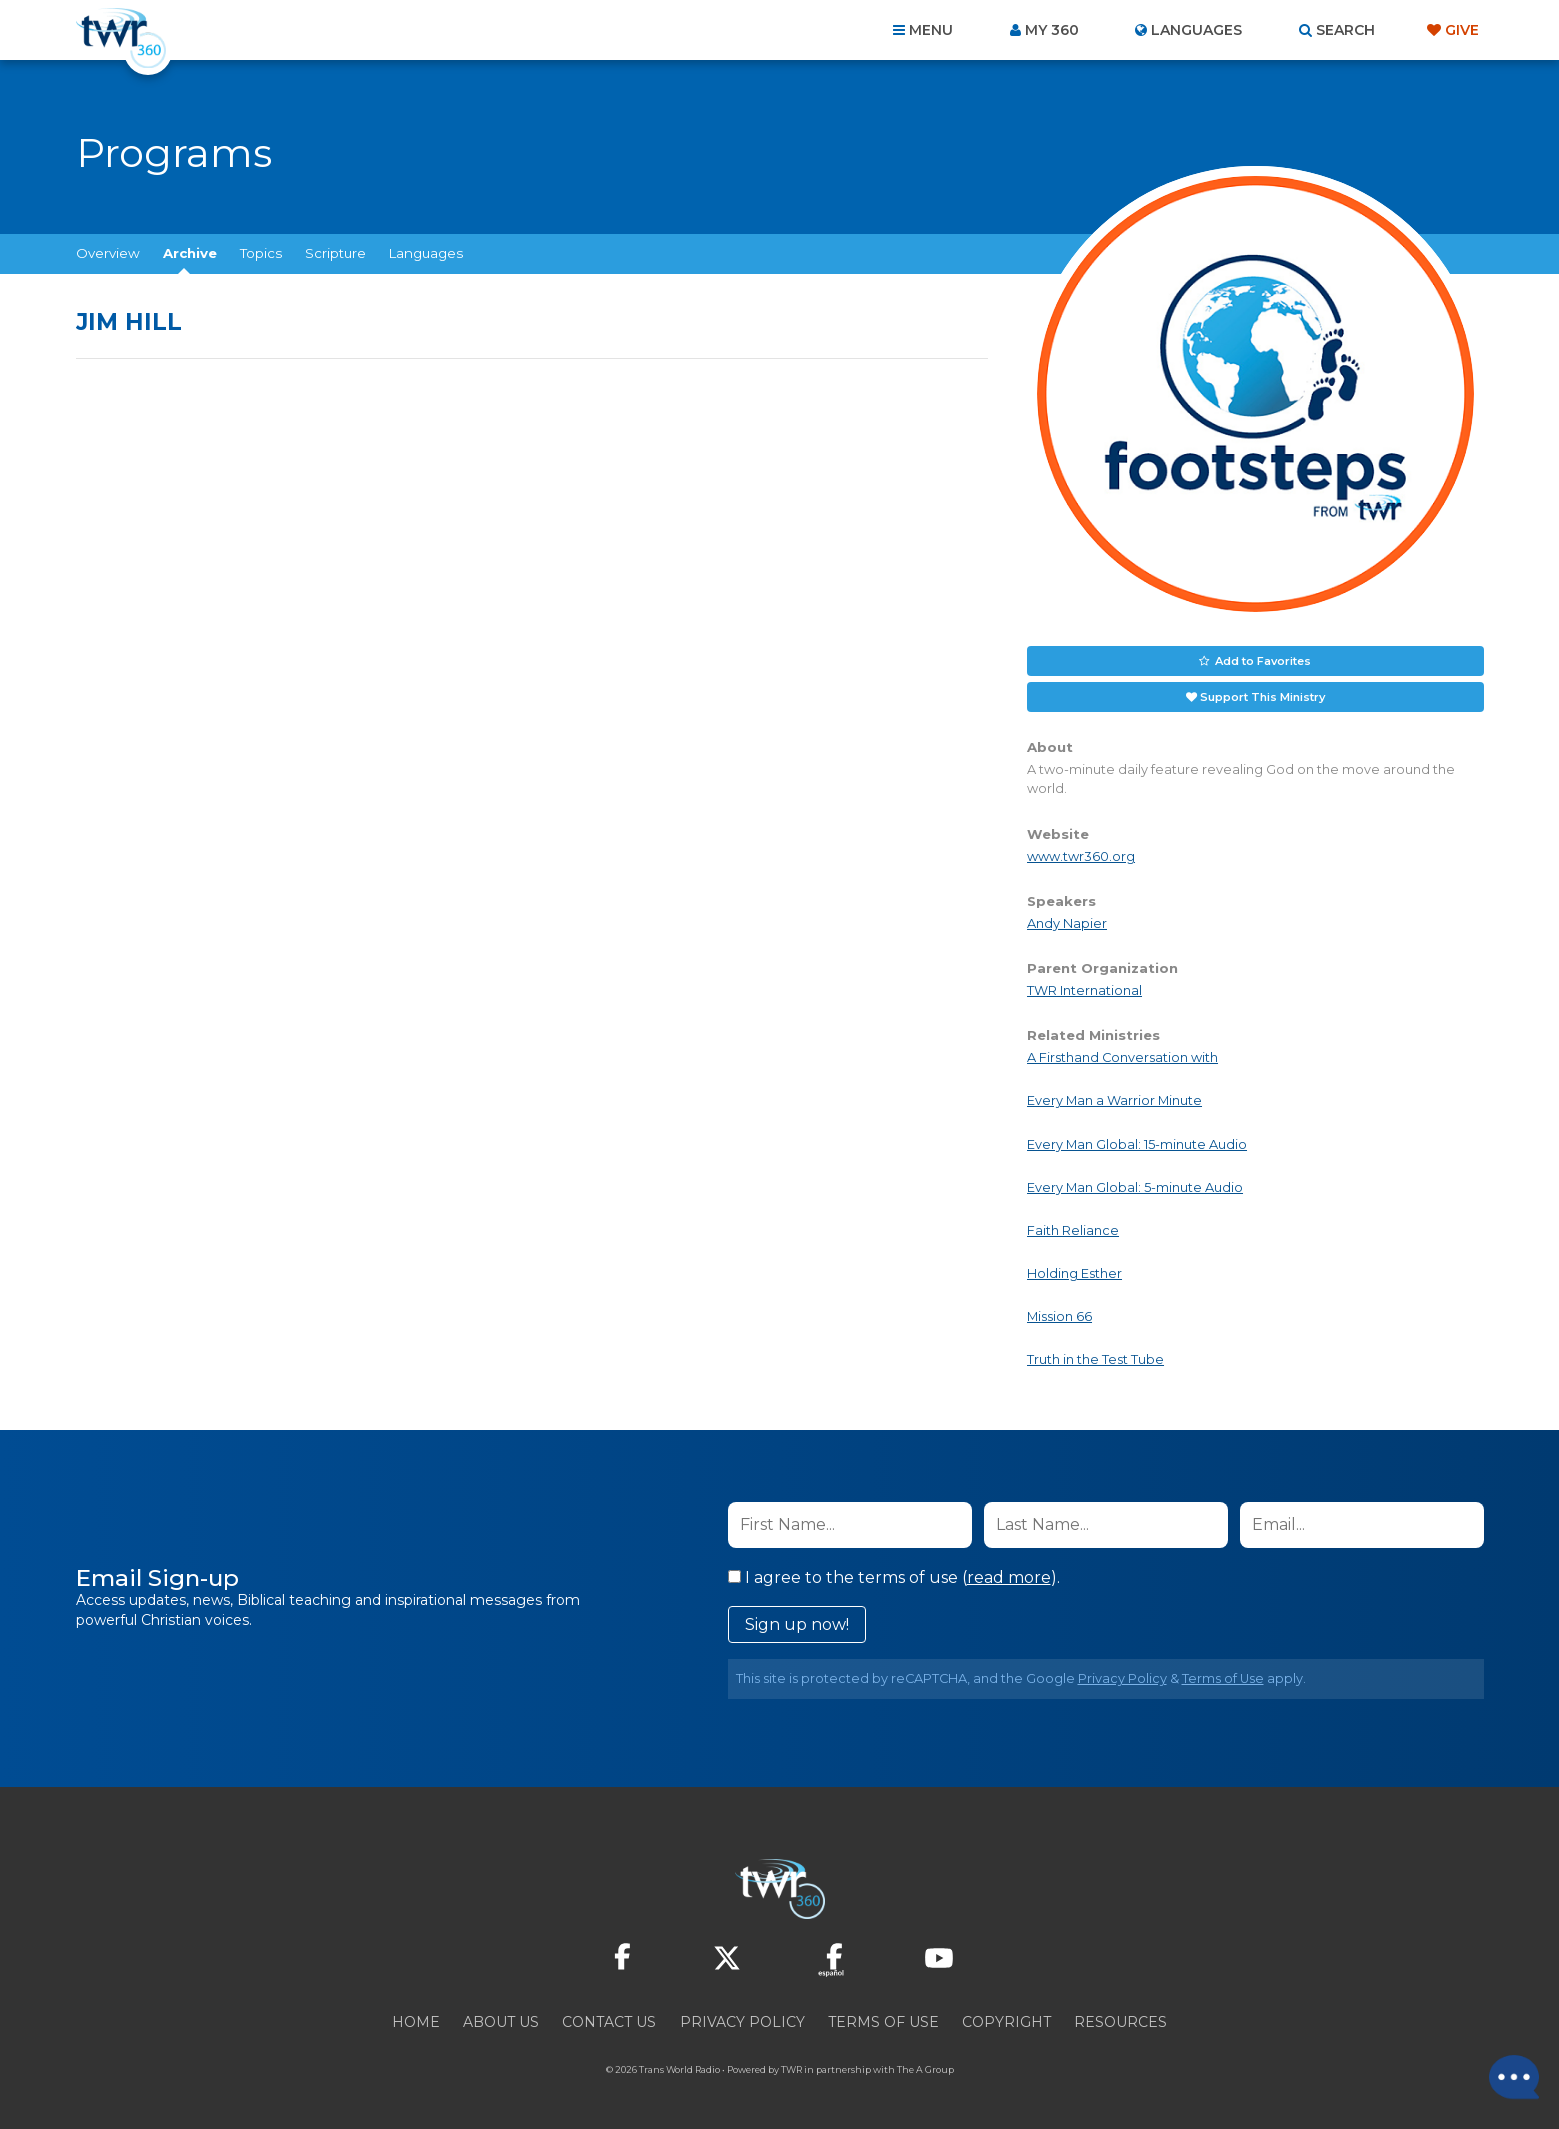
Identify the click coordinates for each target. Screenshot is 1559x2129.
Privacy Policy (1122, 1677)
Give (1462, 30)
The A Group (925, 2068)
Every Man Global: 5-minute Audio (1135, 1186)
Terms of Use (1223, 1677)
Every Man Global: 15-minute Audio (1137, 1143)
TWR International (1084, 990)
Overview (108, 253)
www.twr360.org (1081, 855)
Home (416, 2021)
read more (1009, 1576)
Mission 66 (1059, 1316)
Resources (1120, 2021)
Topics (261, 253)
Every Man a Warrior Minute (1114, 1100)
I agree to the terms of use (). (894, 1576)
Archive (190, 253)
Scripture (335, 253)
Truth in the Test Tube (1095, 1359)
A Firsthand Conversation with (1122, 1057)
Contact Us (609, 2021)
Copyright (1006, 2021)
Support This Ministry (1262, 696)
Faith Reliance (1073, 1230)
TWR (791, 2068)
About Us (501, 2021)
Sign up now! (797, 1623)
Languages (426, 253)
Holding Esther (1074, 1273)
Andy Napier (1067, 922)
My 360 (1052, 30)
